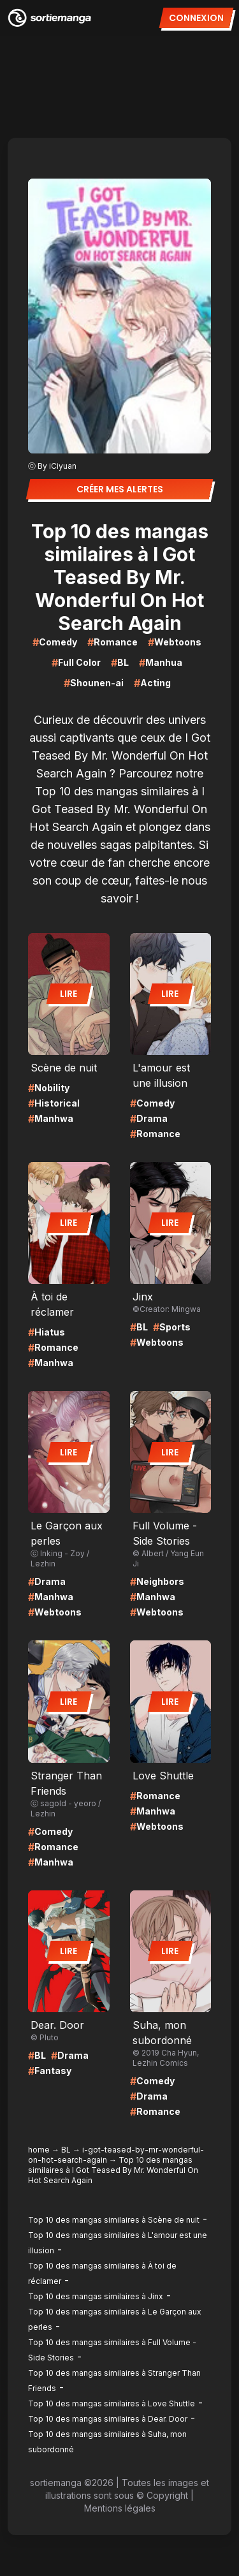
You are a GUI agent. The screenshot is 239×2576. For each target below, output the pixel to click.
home (39, 2149)
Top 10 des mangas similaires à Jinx (95, 2296)
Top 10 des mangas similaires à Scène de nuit (113, 2220)
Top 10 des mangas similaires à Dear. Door (107, 2419)
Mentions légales (120, 2508)
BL (66, 2149)
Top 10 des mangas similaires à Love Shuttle (111, 2403)
